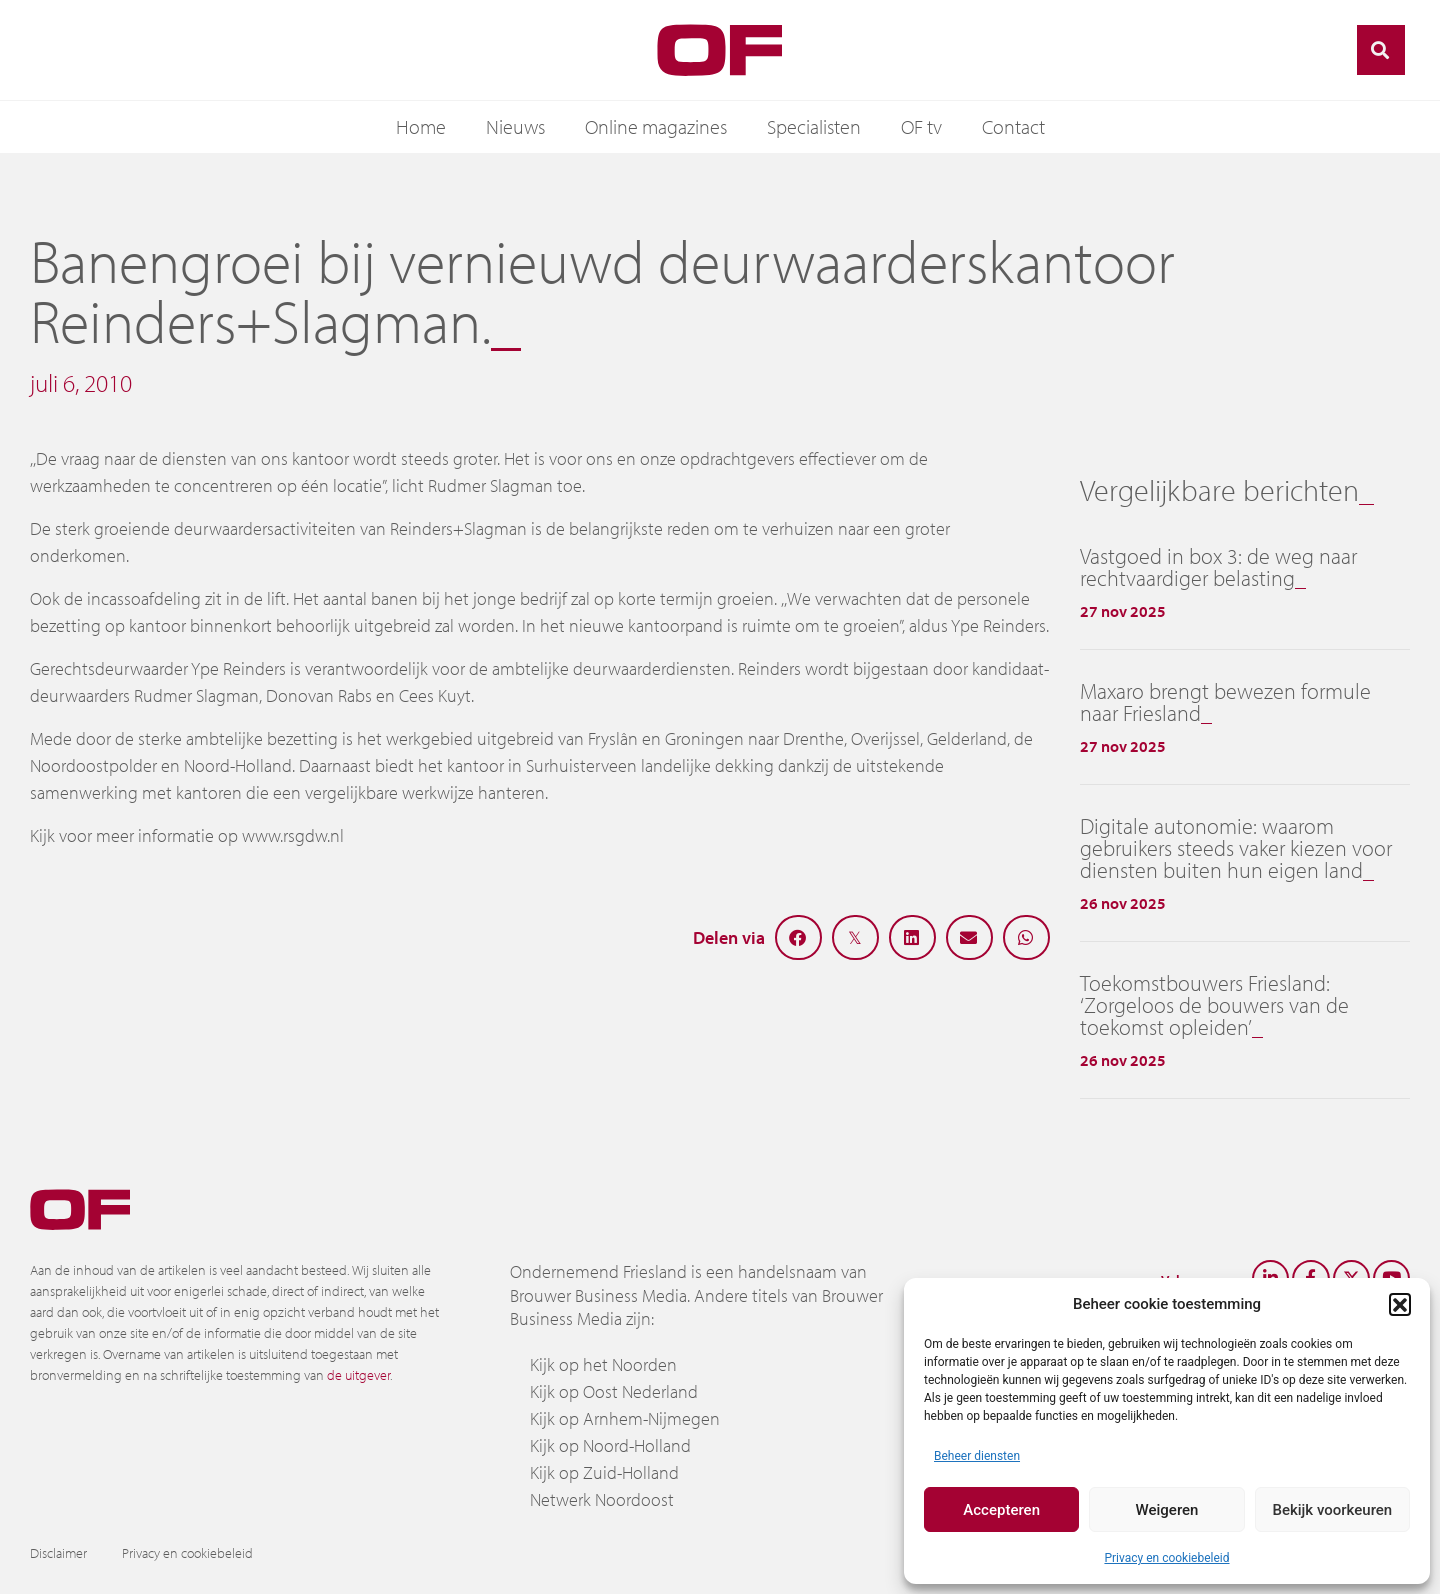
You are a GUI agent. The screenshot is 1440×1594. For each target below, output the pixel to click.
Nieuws (515, 126)
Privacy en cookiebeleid (1166, 1558)
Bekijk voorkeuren (1332, 1510)
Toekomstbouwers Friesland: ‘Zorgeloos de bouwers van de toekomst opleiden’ (1214, 1005)
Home (421, 126)
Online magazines (656, 126)
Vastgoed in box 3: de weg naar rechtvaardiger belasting (1218, 567)
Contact (1013, 126)
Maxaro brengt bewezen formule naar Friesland (1225, 702)
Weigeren (1167, 1510)
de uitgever (358, 1375)
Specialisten (814, 126)
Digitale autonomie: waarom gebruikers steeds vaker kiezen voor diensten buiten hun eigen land (1236, 848)
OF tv (921, 126)
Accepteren (1001, 1510)
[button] (1400, 1304)
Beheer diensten (977, 1456)
